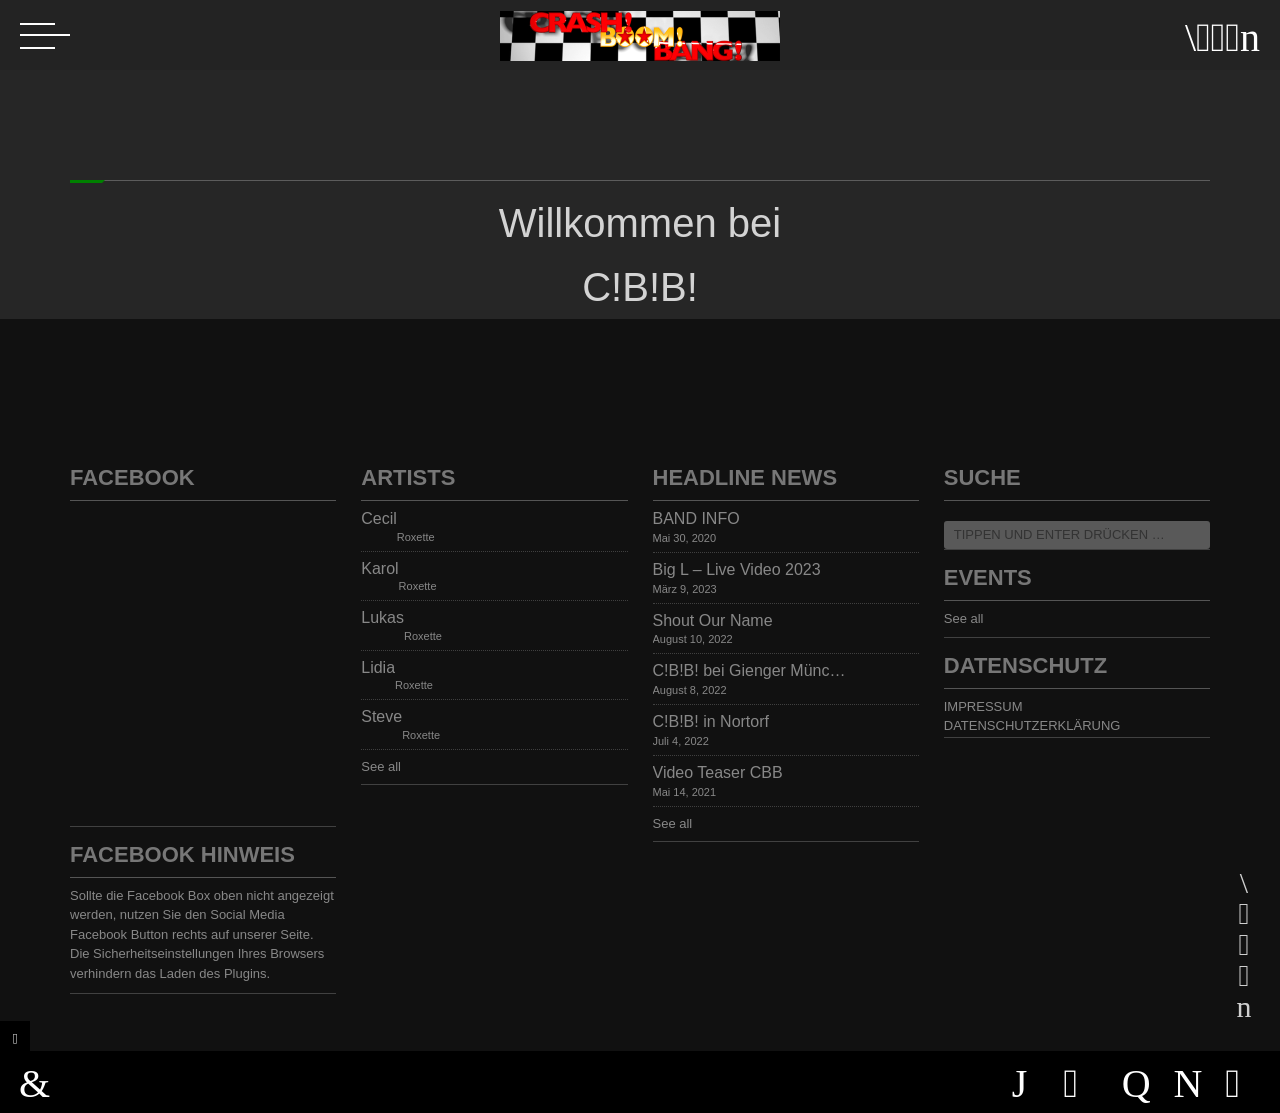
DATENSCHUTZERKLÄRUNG (1032, 725)
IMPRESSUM (983, 706)
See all (381, 766)
